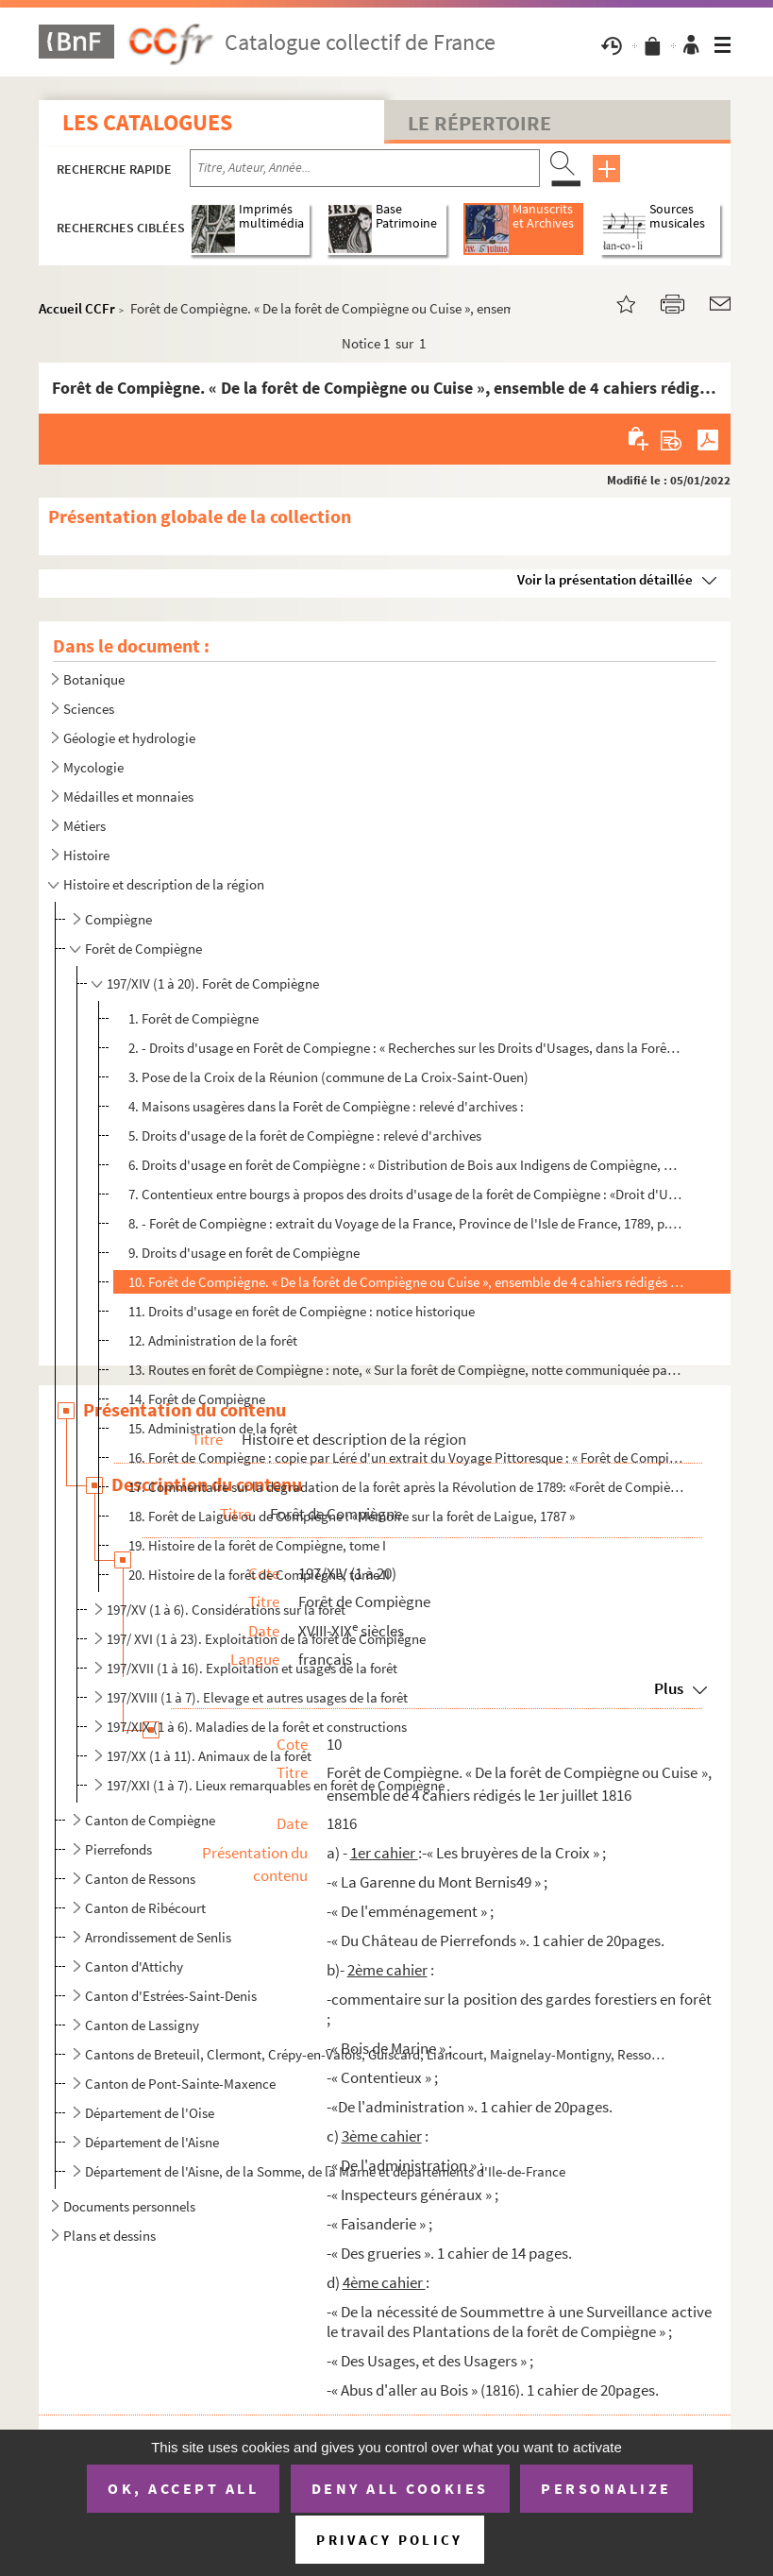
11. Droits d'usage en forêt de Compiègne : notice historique (301, 1311)
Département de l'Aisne (152, 2142)
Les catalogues (147, 122)
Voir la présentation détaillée (605, 579)
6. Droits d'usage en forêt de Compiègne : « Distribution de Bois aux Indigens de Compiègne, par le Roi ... (406, 1165)
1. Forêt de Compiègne (193, 1018)
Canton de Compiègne (150, 1820)
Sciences (88, 709)
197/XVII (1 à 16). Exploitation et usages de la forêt (252, 1668)
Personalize (606, 2488)
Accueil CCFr (77, 308)
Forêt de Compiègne (143, 949)
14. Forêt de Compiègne (196, 1399)
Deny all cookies (400, 2488)
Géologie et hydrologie (129, 738)
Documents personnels (129, 2206)
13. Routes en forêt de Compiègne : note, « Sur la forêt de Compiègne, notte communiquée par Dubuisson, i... (406, 1370)
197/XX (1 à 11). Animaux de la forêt (209, 1756)
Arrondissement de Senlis (158, 1937)
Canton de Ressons (140, 1879)
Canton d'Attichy (134, 1966)
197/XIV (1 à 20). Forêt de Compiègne (213, 983)
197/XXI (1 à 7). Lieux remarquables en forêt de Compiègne (276, 1785)
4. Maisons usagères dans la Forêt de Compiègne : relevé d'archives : (326, 1106)
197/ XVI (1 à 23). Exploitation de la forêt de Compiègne (266, 1639)
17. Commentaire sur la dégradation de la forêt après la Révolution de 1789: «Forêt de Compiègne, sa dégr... (406, 1487)
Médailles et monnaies (128, 796)
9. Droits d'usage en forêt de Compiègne (244, 1253)
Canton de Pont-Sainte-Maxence (180, 2084)
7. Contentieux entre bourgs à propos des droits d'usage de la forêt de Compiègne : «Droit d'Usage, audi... (406, 1194)
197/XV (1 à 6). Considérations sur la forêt (226, 1609)
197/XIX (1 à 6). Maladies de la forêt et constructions (257, 1727)
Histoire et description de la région (163, 884)
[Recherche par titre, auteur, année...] (365, 168)
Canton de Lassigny (142, 2025)
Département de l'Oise (149, 2113)
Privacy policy (389, 2540)
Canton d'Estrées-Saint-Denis (171, 1996)
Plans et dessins (109, 2236)
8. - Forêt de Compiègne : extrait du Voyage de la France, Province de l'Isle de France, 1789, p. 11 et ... (406, 1223)
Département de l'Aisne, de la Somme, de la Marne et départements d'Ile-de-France (325, 2171)
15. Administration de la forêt (212, 1428)
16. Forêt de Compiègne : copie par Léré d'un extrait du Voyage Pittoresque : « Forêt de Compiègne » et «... (406, 1457)
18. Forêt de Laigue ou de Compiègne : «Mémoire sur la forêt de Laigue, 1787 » (351, 1516)
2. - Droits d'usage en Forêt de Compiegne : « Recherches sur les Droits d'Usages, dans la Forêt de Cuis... (406, 1048)
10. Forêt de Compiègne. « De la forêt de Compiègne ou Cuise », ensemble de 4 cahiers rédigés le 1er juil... (406, 1282)
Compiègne (118, 919)
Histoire (86, 855)
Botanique (94, 679)
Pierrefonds (118, 1849)
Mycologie (93, 767)
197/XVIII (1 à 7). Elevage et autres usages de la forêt (257, 1697)
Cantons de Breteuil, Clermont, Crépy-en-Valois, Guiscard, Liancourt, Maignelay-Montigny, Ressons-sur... (374, 2054)
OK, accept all (183, 2488)
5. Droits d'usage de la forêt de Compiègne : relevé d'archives (304, 1135)
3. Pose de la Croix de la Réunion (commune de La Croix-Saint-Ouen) (328, 1077)
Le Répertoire (479, 123)
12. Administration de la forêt (212, 1340)
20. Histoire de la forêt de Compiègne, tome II (259, 1575)
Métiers (84, 826)
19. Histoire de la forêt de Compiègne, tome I (257, 1545)
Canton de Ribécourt (145, 1908)
